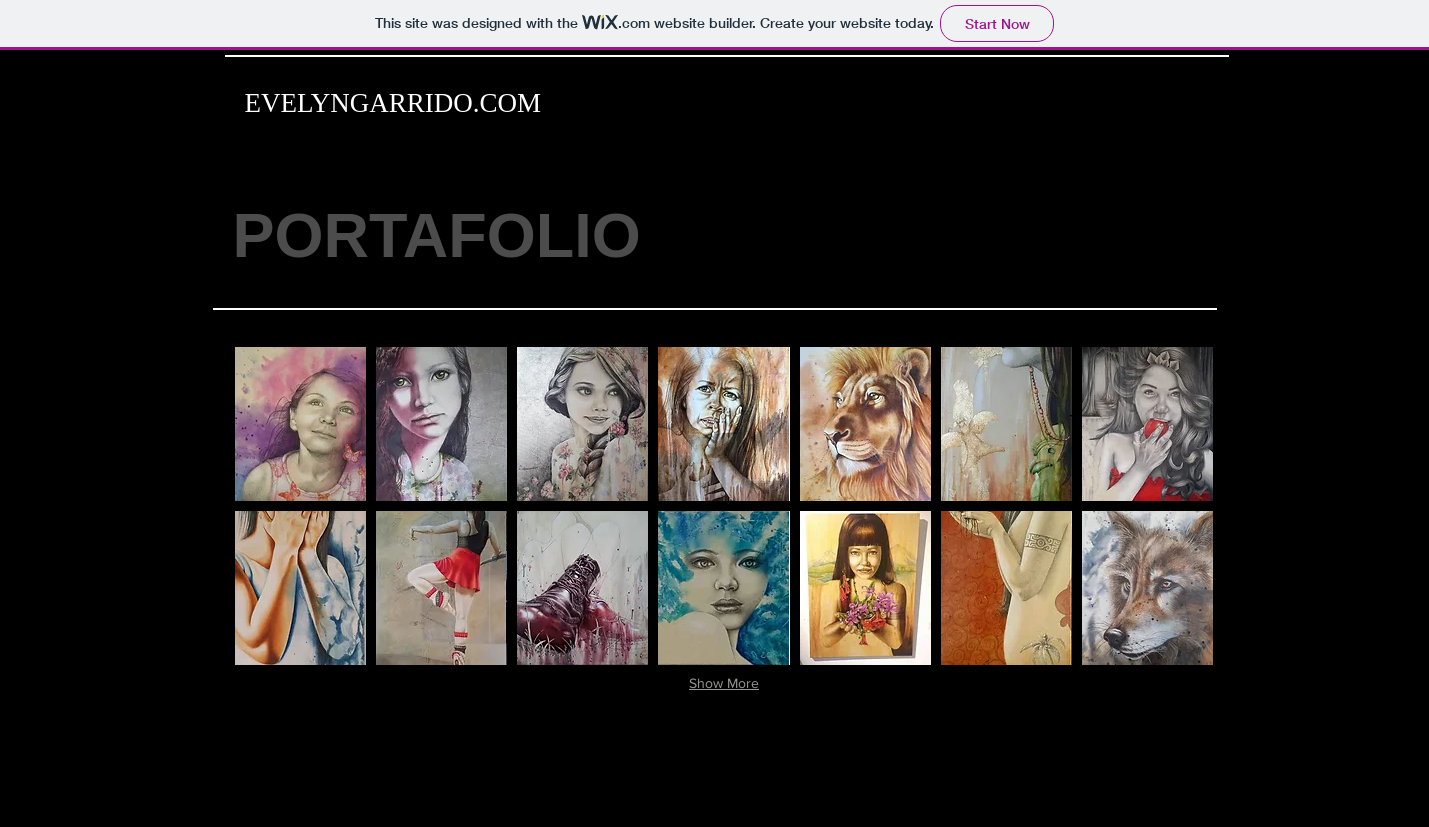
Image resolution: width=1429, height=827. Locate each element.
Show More (724, 683)
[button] (300, 424)
